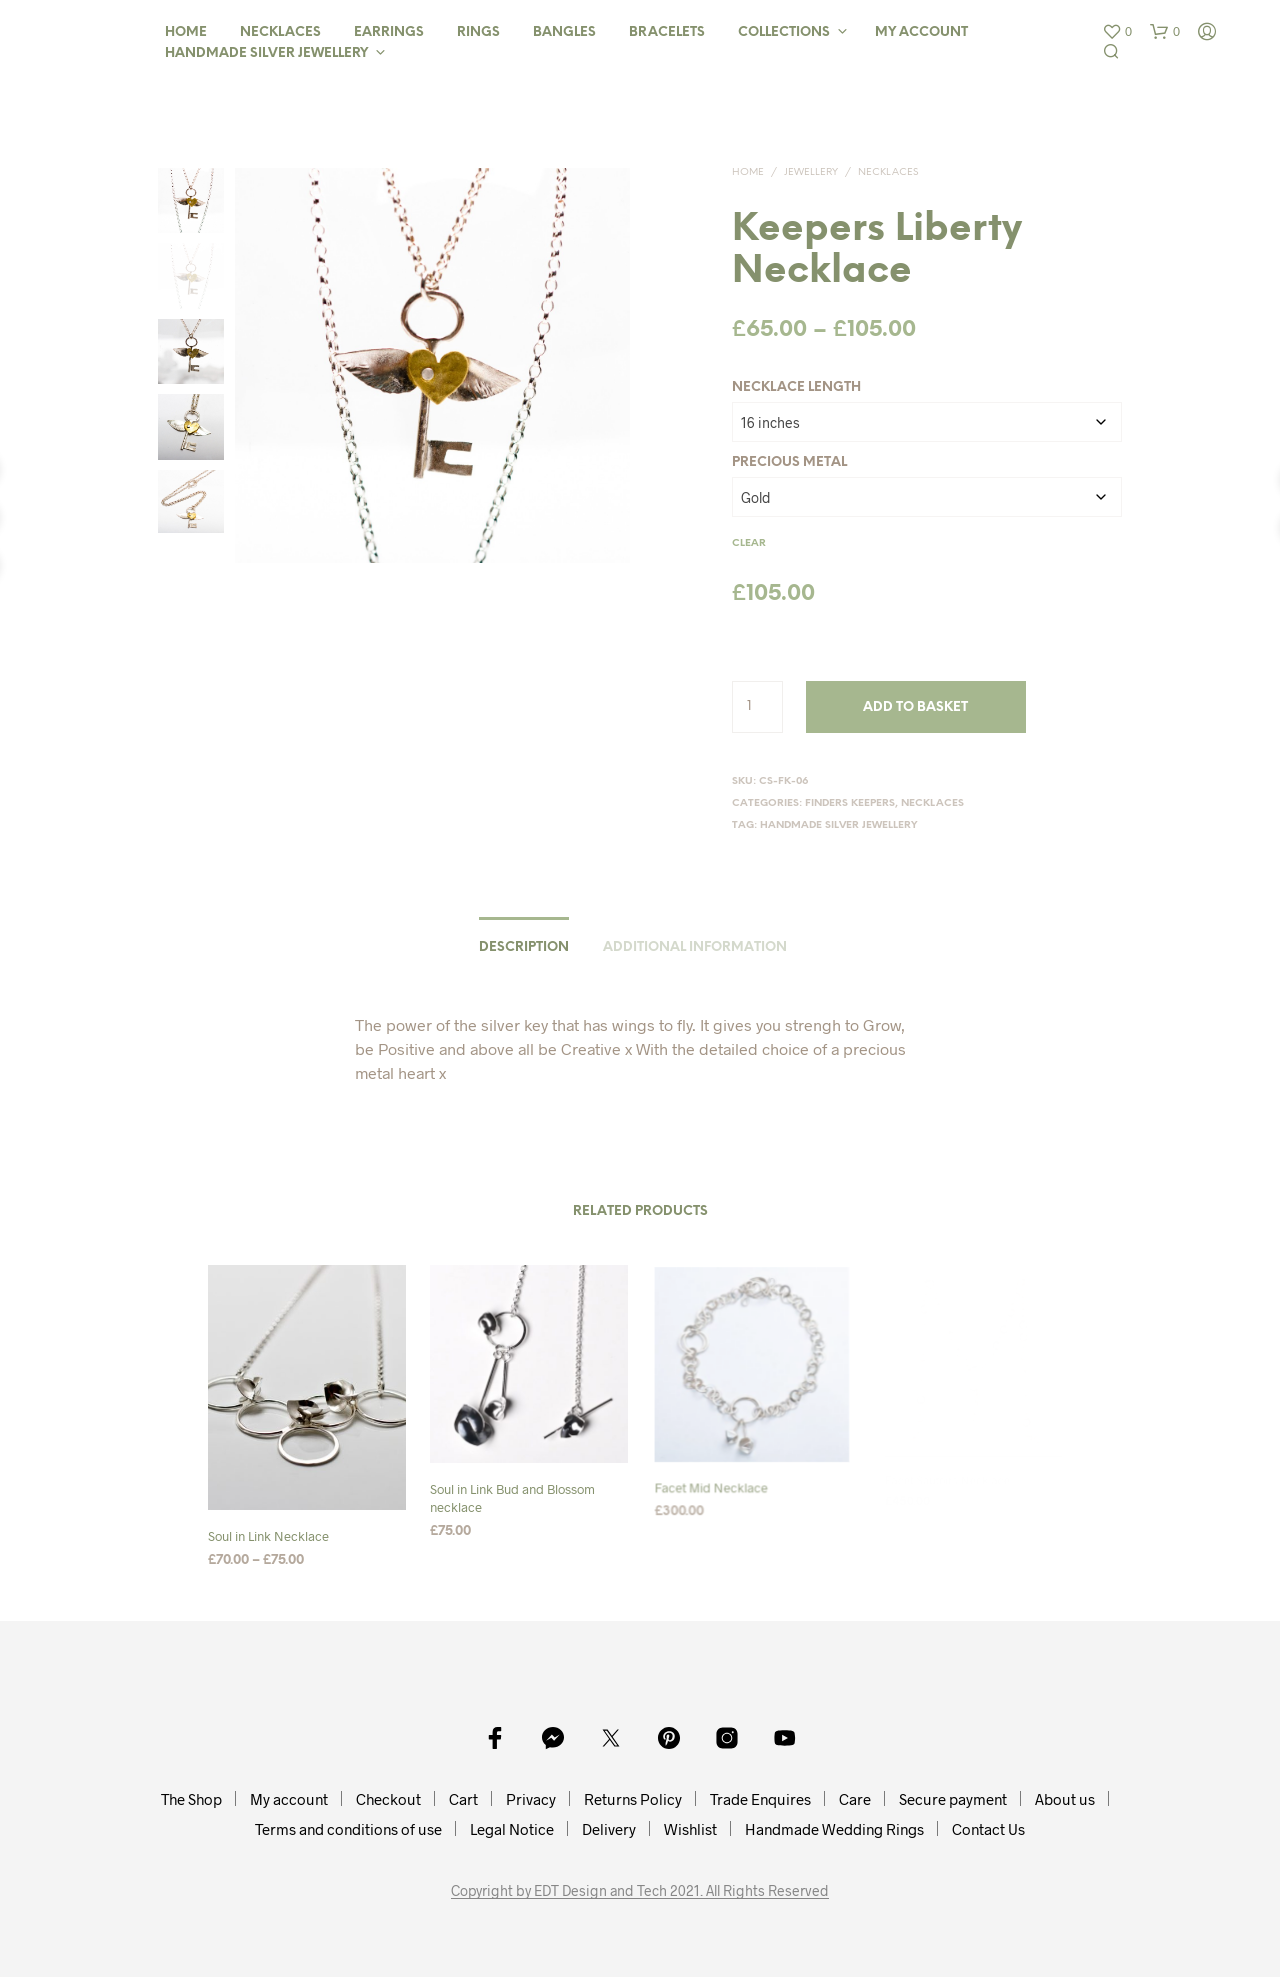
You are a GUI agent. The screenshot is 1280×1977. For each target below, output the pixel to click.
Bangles (564, 32)
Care (855, 1799)
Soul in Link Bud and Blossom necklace (513, 1492)
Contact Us (988, 1829)
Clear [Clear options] (749, 543)
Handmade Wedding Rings (834, 1829)
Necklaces (280, 32)
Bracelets (667, 32)
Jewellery (811, 172)
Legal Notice (512, 1829)
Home (186, 32)
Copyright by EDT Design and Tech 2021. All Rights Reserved (640, 1891)
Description (524, 947)
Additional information (695, 947)
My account (289, 1799)
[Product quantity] (757, 707)
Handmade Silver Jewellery (266, 53)
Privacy (531, 1799)
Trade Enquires (760, 1799)
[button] (1117, 32)
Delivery (609, 1829)
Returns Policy (633, 1799)
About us (1065, 1799)
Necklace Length (796, 387)
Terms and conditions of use (348, 1829)
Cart (463, 1799)
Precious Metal (789, 462)
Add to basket (915, 707)
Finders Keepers (850, 803)
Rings (478, 32)
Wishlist (690, 1829)
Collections (784, 32)
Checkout (388, 1799)
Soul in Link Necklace (268, 1536)
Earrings (389, 32)
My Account (921, 32)
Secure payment (953, 1799)
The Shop (191, 1799)
